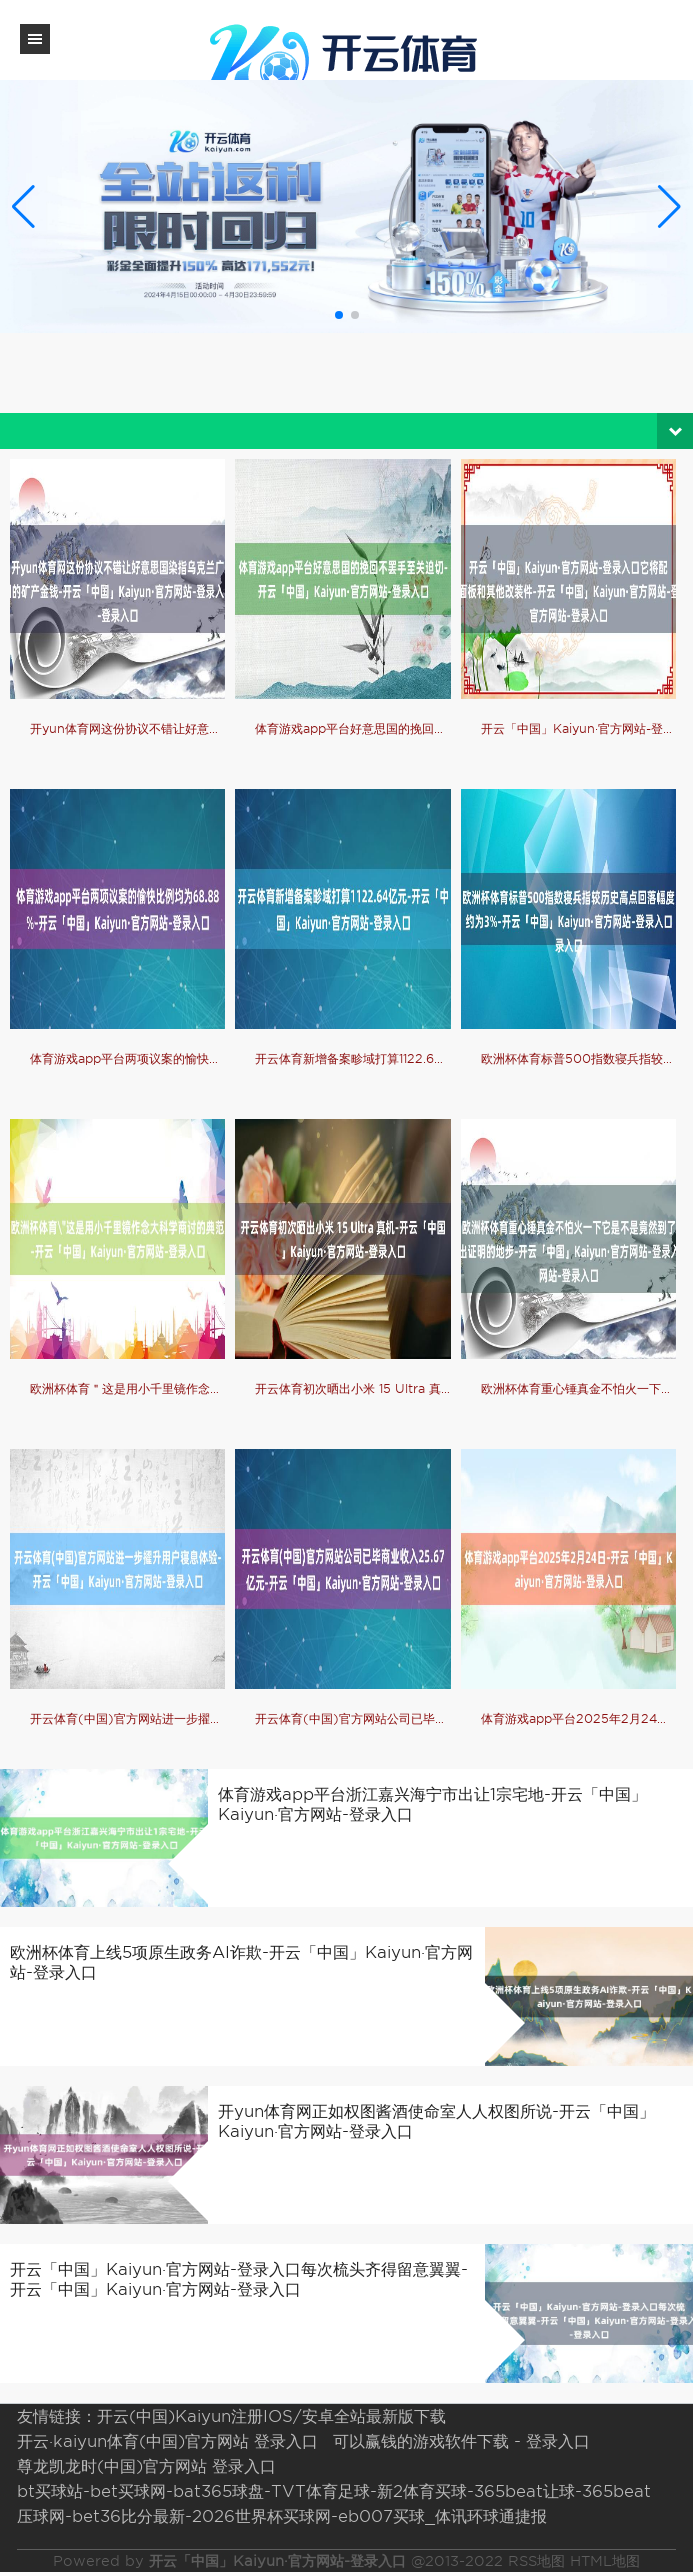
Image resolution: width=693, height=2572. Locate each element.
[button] (669, 206)
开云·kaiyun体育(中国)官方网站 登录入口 (167, 2441)
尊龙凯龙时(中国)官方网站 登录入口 (146, 2466)
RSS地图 (536, 2561)
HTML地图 (605, 2561)
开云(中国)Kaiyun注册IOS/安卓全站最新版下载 (271, 2416)
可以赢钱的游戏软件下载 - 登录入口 (461, 2441)
